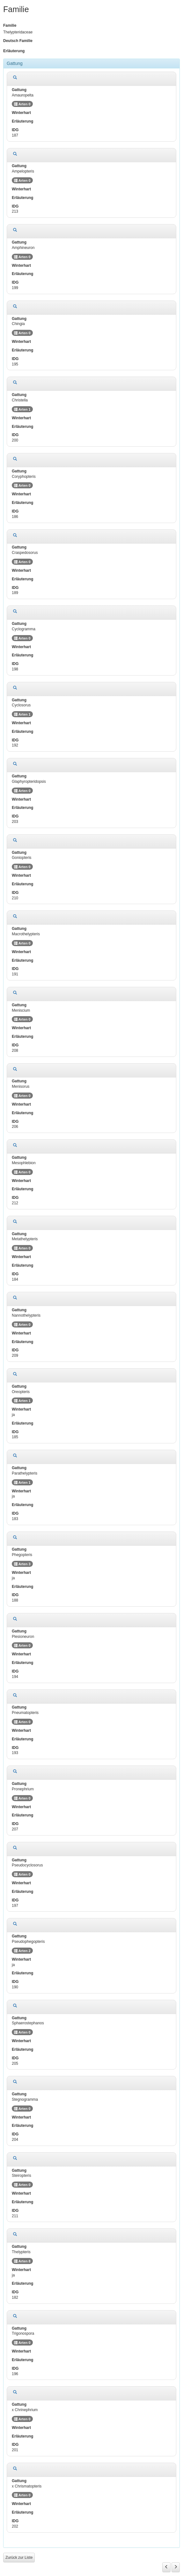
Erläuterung (14, 51)
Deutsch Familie (18, 41)
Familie (9, 25)
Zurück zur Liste (19, 2557)
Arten (22, 104)
